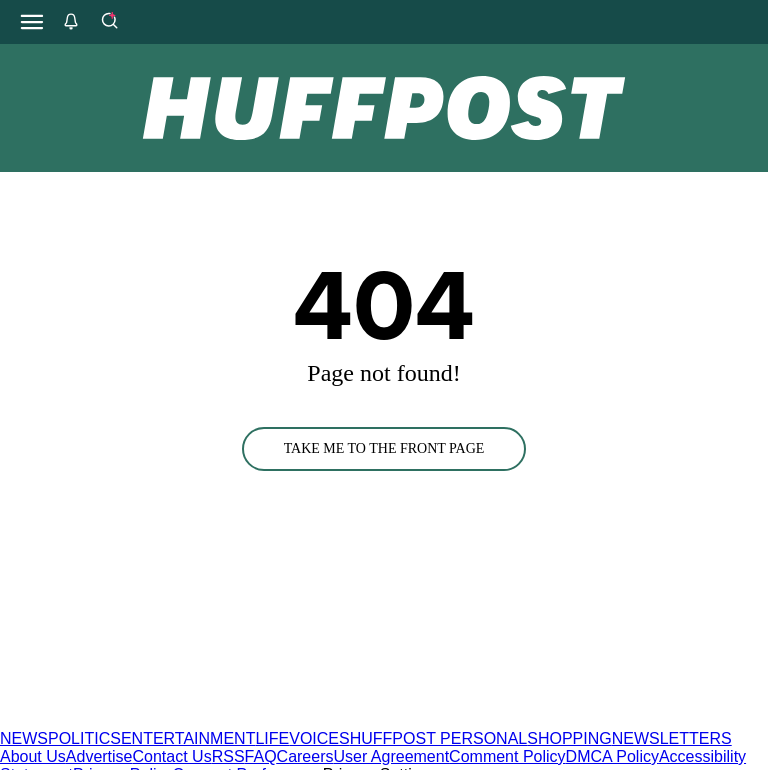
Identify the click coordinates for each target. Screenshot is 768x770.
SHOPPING (569, 738)
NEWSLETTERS (672, 738)
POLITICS (84, 738)
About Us (33, 756)
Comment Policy (507, 756)
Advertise (99, 756)
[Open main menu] (32, 22)
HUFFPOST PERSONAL (439, 738)
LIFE (272, 738)
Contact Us (172, 756)
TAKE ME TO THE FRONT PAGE (384, 448)
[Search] (109, 22)
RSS (228, 756)
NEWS (24, 738)
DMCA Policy (612, 756)
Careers (305, 756)
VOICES (319, 738)
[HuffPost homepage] (257, 720)
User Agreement (391, 756)
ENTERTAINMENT (188, 738)
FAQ (261, 756)
